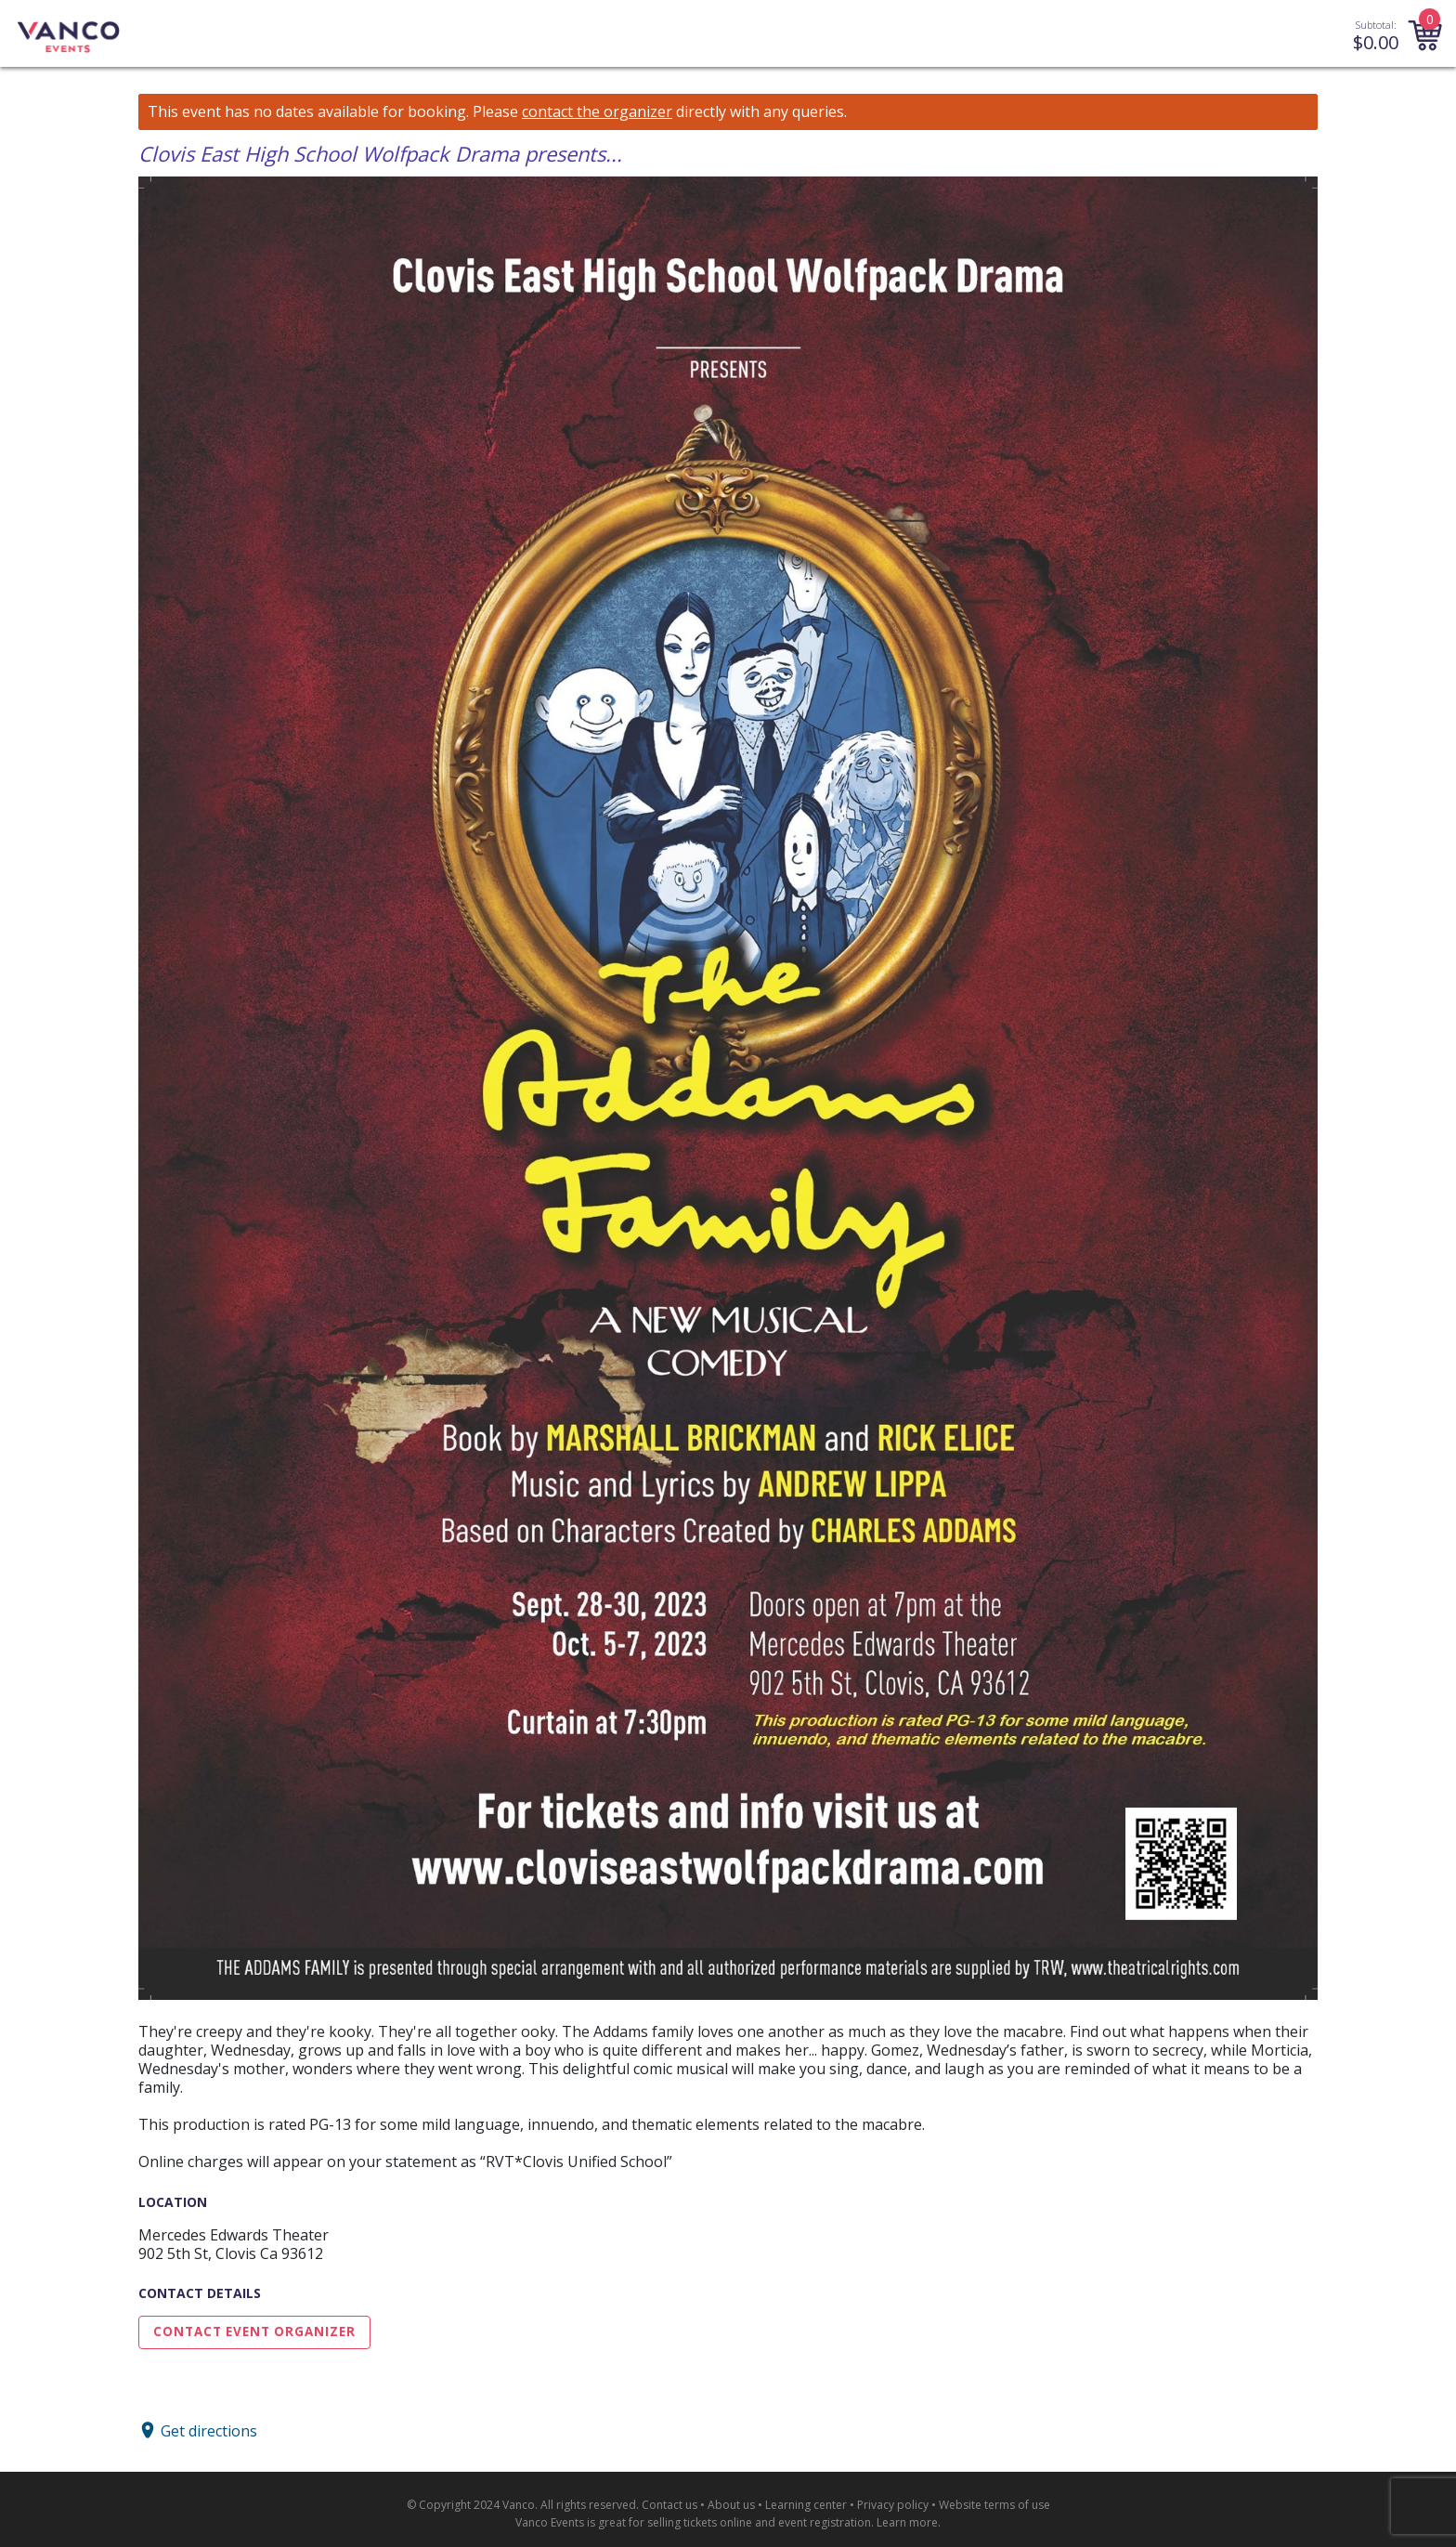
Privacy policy (893, 2505)
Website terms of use (994, 2505)
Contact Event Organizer (254, 2331)
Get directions (209, 2430)
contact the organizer (597, 112)
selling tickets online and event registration (759, 2522)
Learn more (907, 2522)
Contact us (669, 2505)
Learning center (806, 2505)
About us (731, 2505)
